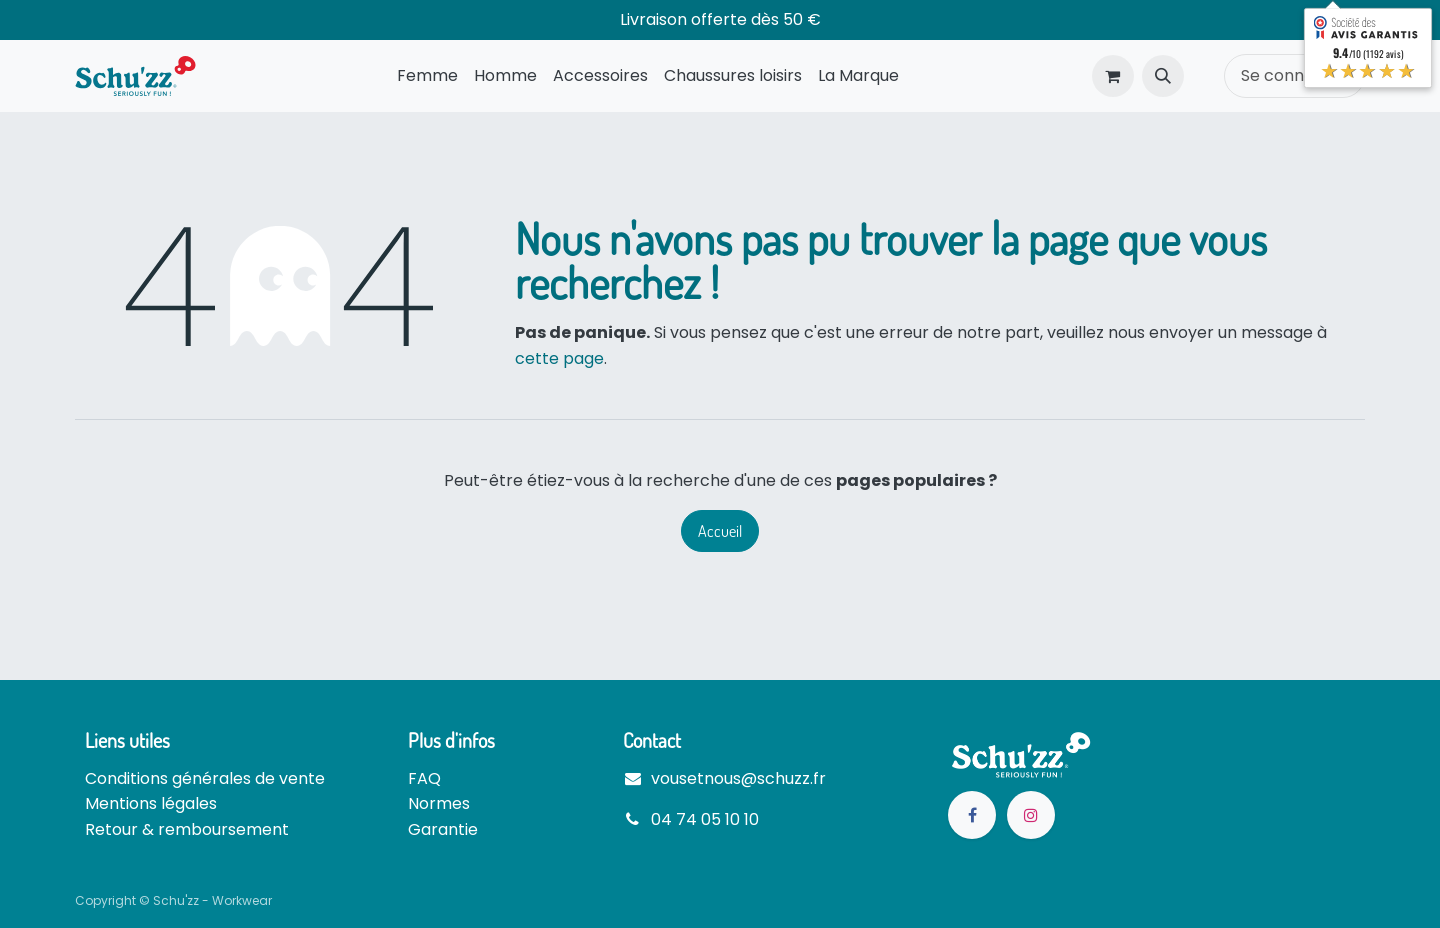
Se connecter (1294, 75)
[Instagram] (1031, 815)
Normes (439, 803)
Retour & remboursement (187, 829)
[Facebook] (972, 815)
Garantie (443, 829)
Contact (652, 740)
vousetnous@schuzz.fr (738, 778)
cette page (559, 358)
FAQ (424, 778)
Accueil (720, 531)
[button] (1163, 76)
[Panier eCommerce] (1113, 76)
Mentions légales (151, 803)
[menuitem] (427, 76)
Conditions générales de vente (205, 778)
